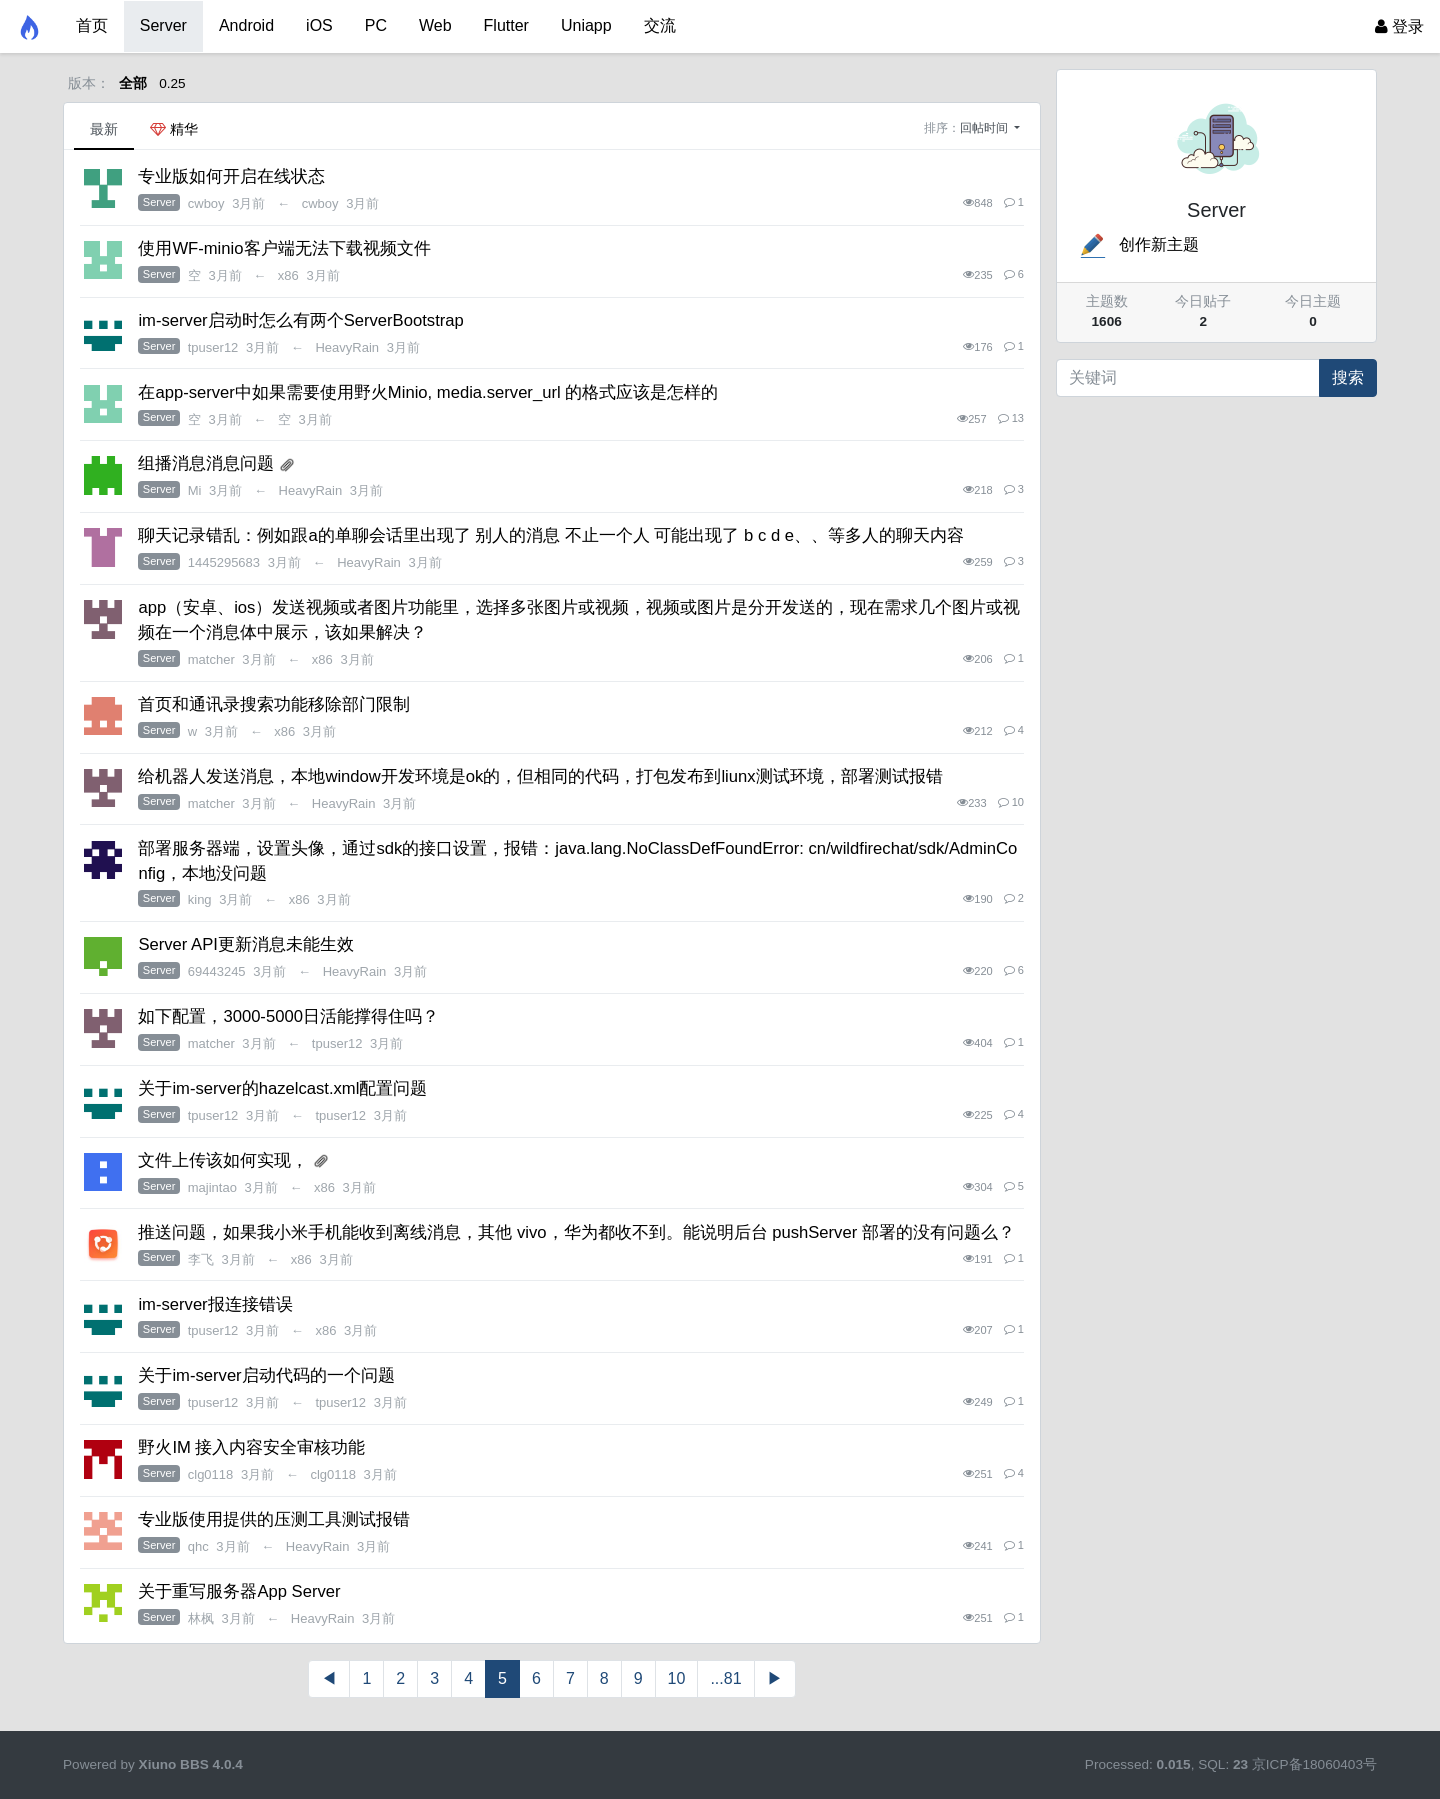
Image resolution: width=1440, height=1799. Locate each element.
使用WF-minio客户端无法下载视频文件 (284, 248)
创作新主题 (1138, 244)
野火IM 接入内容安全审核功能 (251, 1447)
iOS (319, 25)
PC (376, 25)
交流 (660, 25)
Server (163, 25)
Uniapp (586, 25)
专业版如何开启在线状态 (231, 176)
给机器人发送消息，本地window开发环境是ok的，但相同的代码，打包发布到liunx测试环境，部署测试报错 (540, 776)
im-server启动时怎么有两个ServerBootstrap (300, 320)
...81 (725, 1678)
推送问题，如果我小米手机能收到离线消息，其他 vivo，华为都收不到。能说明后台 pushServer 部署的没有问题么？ (576, 1232)
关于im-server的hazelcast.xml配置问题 (282, 1088)
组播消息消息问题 (206, 463)
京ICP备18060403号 (1314, 1764)
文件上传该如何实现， (223, 1160)
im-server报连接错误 (215, 1304)
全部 (133, 83)
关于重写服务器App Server (239, 1591)
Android (246, 25)
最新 (104, 129)
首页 (92, 25)
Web (435, 25)
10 (677, 1678)
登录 (1399, 26)
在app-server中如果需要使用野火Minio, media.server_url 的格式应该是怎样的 (428, 392)
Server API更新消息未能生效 (245, 944)
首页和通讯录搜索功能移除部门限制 (274, 704)
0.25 (172, 83)
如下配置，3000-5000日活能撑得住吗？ (288, 1016)
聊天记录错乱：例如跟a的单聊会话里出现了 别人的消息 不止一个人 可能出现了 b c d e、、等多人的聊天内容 (551, 535)
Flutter (506, 25)
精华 (174, 129)
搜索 (1348, 377)
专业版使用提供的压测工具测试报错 (274, 1519)
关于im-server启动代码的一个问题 (266, 1375)
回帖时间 (985, 128)
